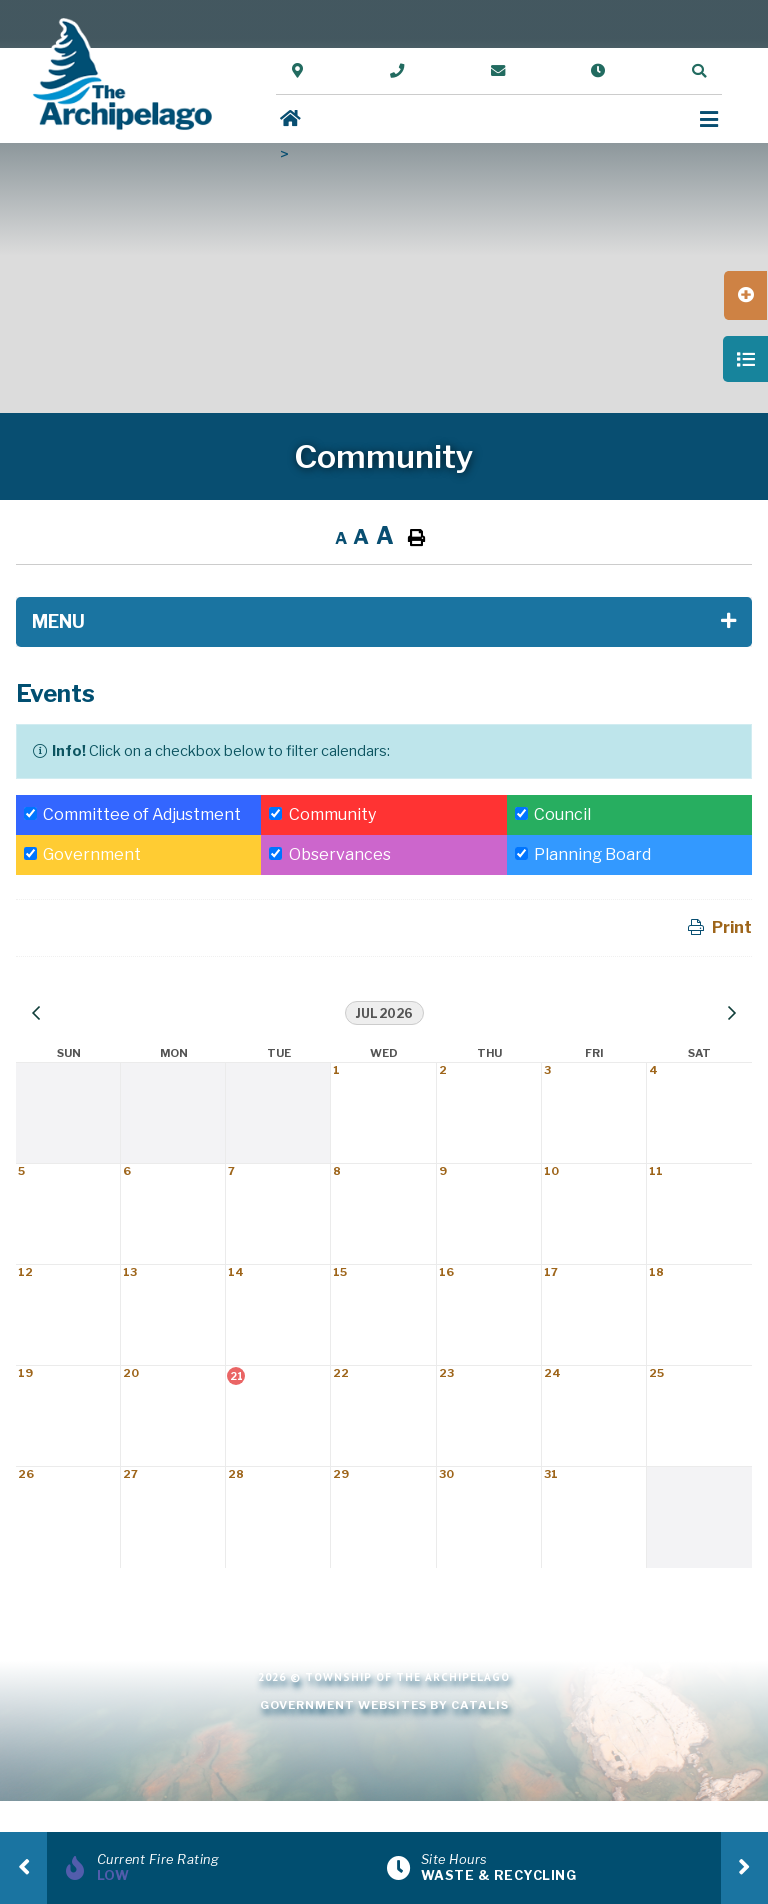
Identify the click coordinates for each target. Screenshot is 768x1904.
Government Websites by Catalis (384, 1705)
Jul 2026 (384, 1013)
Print (732, 927)
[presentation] (23, 1868)
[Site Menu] (384, 622)
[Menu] (709, 119)
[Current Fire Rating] (222, 1868)
